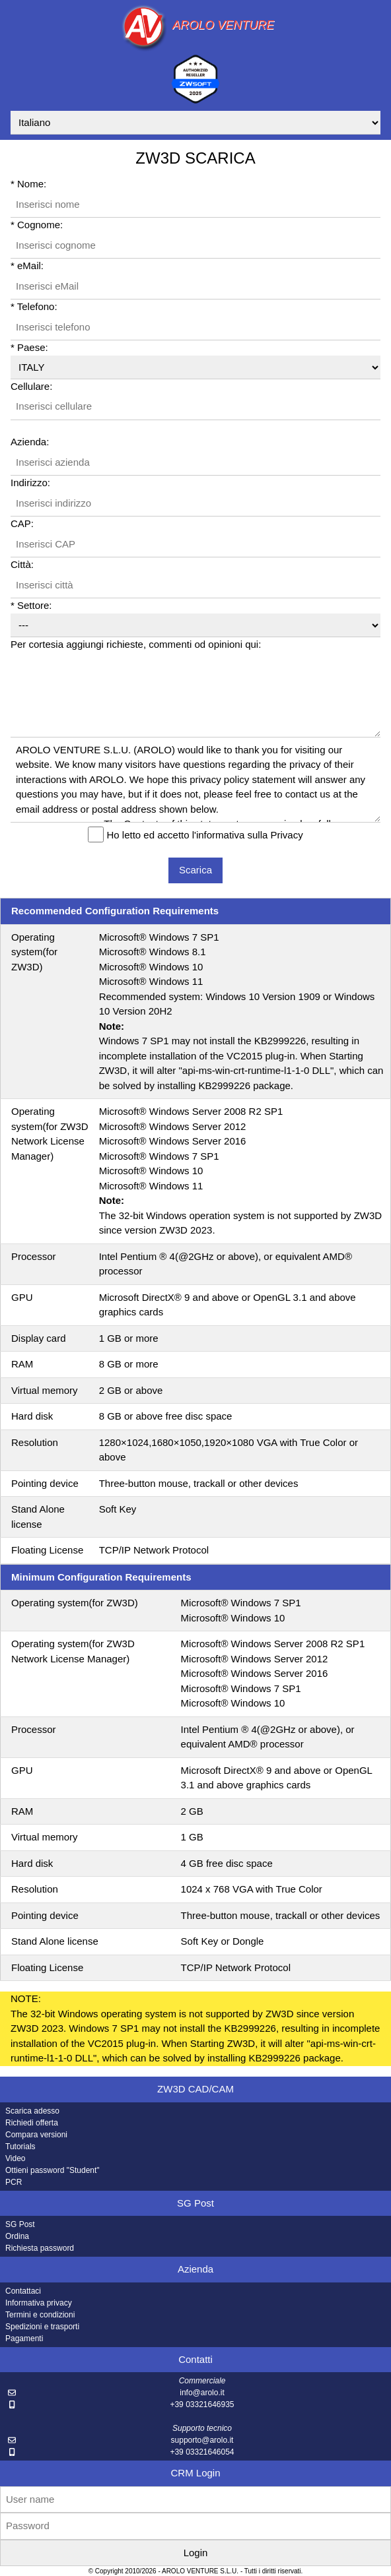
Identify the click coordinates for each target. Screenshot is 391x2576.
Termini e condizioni (40, 2314)
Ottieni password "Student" (52, 2170)
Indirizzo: (30, 482)
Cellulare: (31, 386)
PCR (13, 2182)
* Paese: (29, 347)
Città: (22, 564)
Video (15, 2158)
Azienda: (30, 441)
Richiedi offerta (31, 2122)
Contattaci (23, 2291)
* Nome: (28, 183)
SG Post (20, 2224)
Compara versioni (36, 2134)
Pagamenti (24, 2338)
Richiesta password (39, 2248)
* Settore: (31, 605)
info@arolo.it (202, 2392)
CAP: (22, 523)
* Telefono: (34, 306)
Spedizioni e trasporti (42, 2326)
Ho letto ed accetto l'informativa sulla (205, 834)
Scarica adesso (32, 2111)
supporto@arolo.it (202, 2440)
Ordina (17, 2236)
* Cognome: (37, 224)
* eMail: (27, 265)
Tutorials (20, 2146)
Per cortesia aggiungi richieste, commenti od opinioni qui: (136, 644)
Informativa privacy (38, 2303)
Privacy (286, 834)
